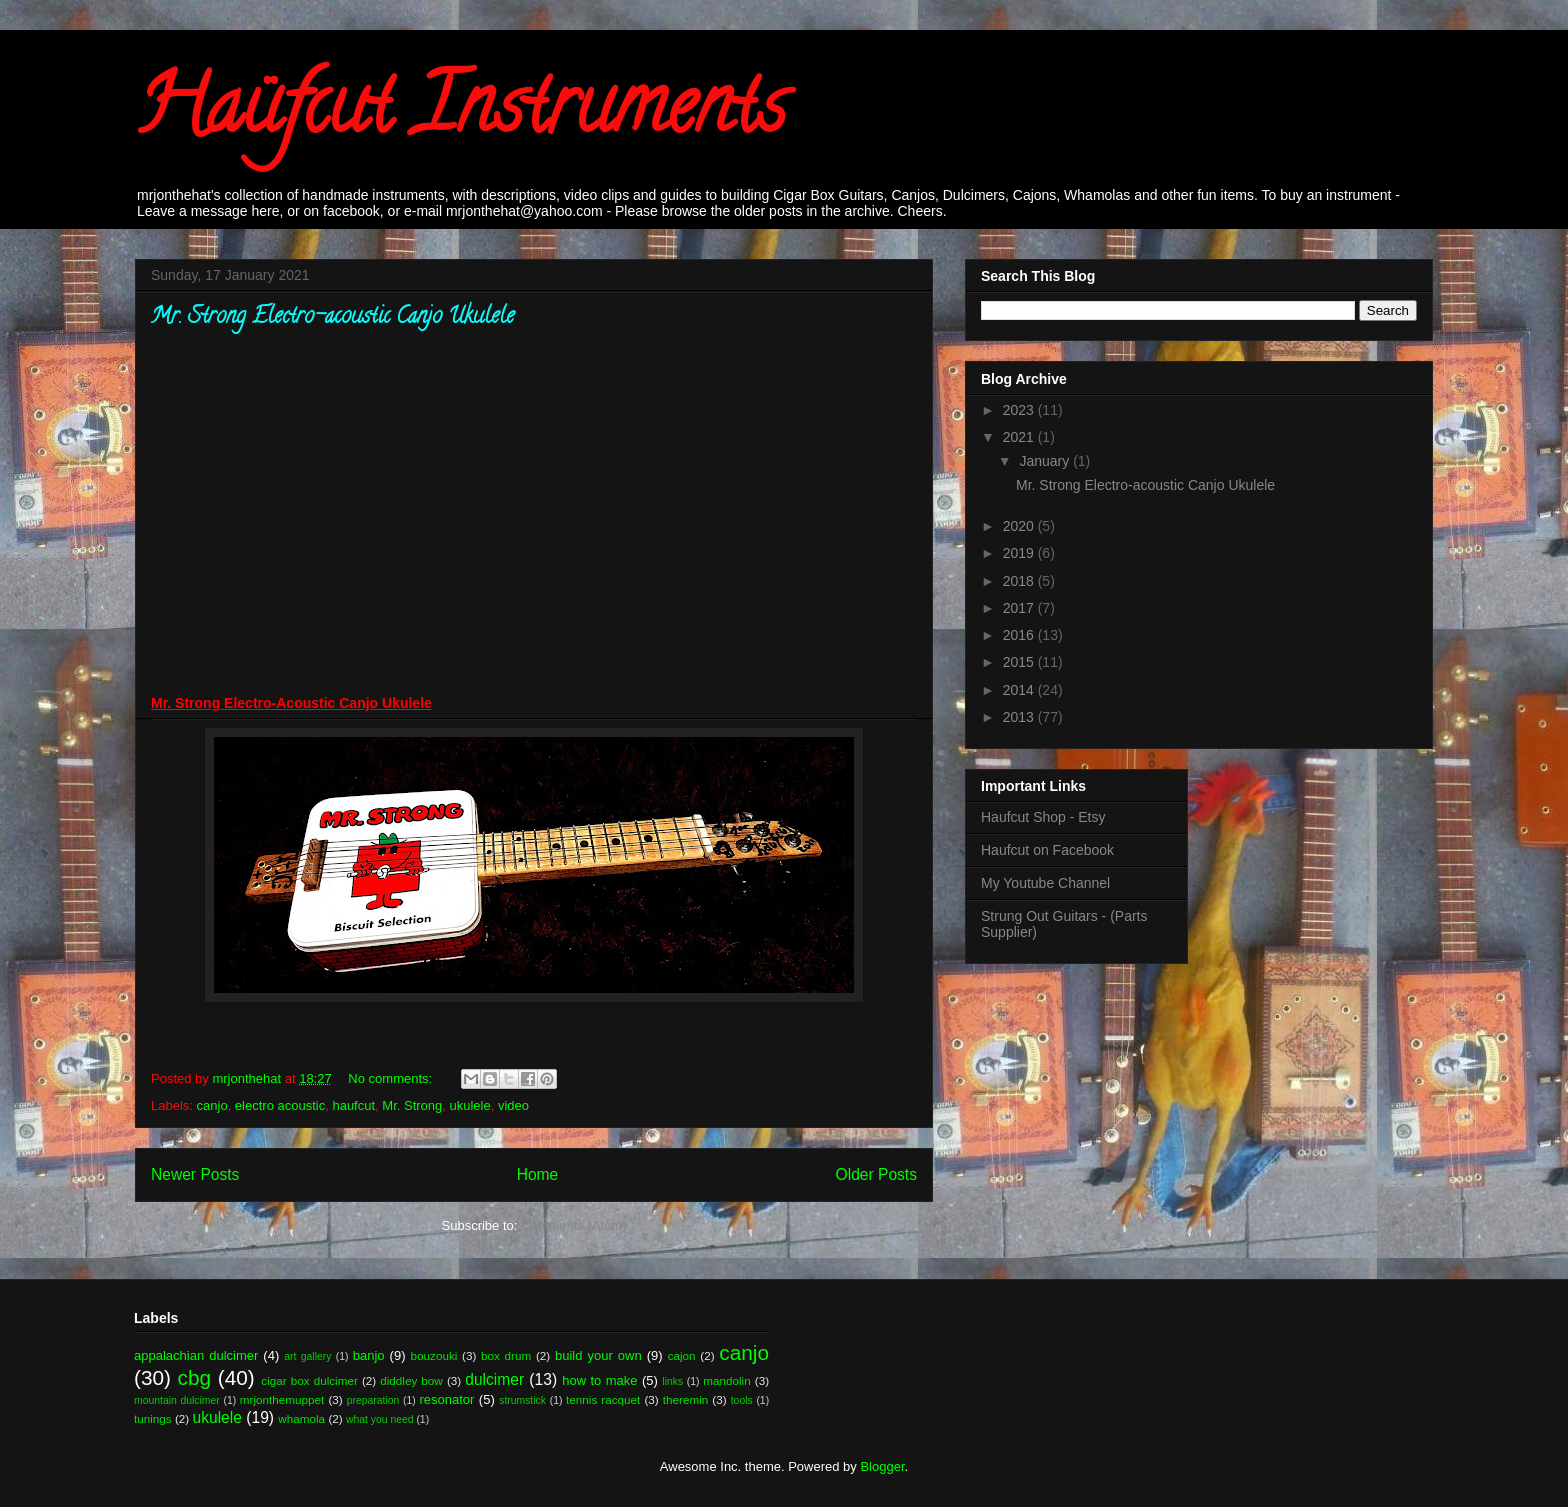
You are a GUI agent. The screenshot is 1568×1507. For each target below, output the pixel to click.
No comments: (391, 1078)
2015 (1020, 662)
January (1046, 461)
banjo (369, 1355)
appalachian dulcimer (196, 1355)
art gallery (307, 1356)
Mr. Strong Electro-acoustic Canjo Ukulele (332, 318)
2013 (1020, 717)
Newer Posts (195, 1174)
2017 (1020, 608)
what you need (380, 1419)
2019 (1020, 553)
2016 (1020, 635)
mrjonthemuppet (282, 1399)
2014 (1020, 690)
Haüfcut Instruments (460, 114)
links (672, 1381)
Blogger (882, 1466)
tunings (153, 1418)
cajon (682, 1355)
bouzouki (434, 1355)
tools (742, 1400)
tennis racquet (603, 1399)
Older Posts (876, 1174)
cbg (195, 1377)
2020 (1020, 526)
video (513, 1105)
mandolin (726, 1380)
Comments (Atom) (573, 1225)
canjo (212, 1105)
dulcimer (494, 1379)
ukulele (470, 1105)
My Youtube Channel (1045, 883)
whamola (301, 1418)
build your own (598, 1355)
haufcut (353, 1105)
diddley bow (411, 1380)
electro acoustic (280, 1105)
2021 (1020, 437)
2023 (1020, 410)
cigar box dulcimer (309, 1380)
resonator (447, 1399)
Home (538, 1174)
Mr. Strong (412, 1105)
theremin (685, 1399)
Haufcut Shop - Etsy (1043, 817)
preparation (373, 1400)
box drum (506, 1355)
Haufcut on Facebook (1047, 850)
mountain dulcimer (177, 1400)
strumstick (522, 1400)
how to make (599, 1380)
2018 (1020, 581)
